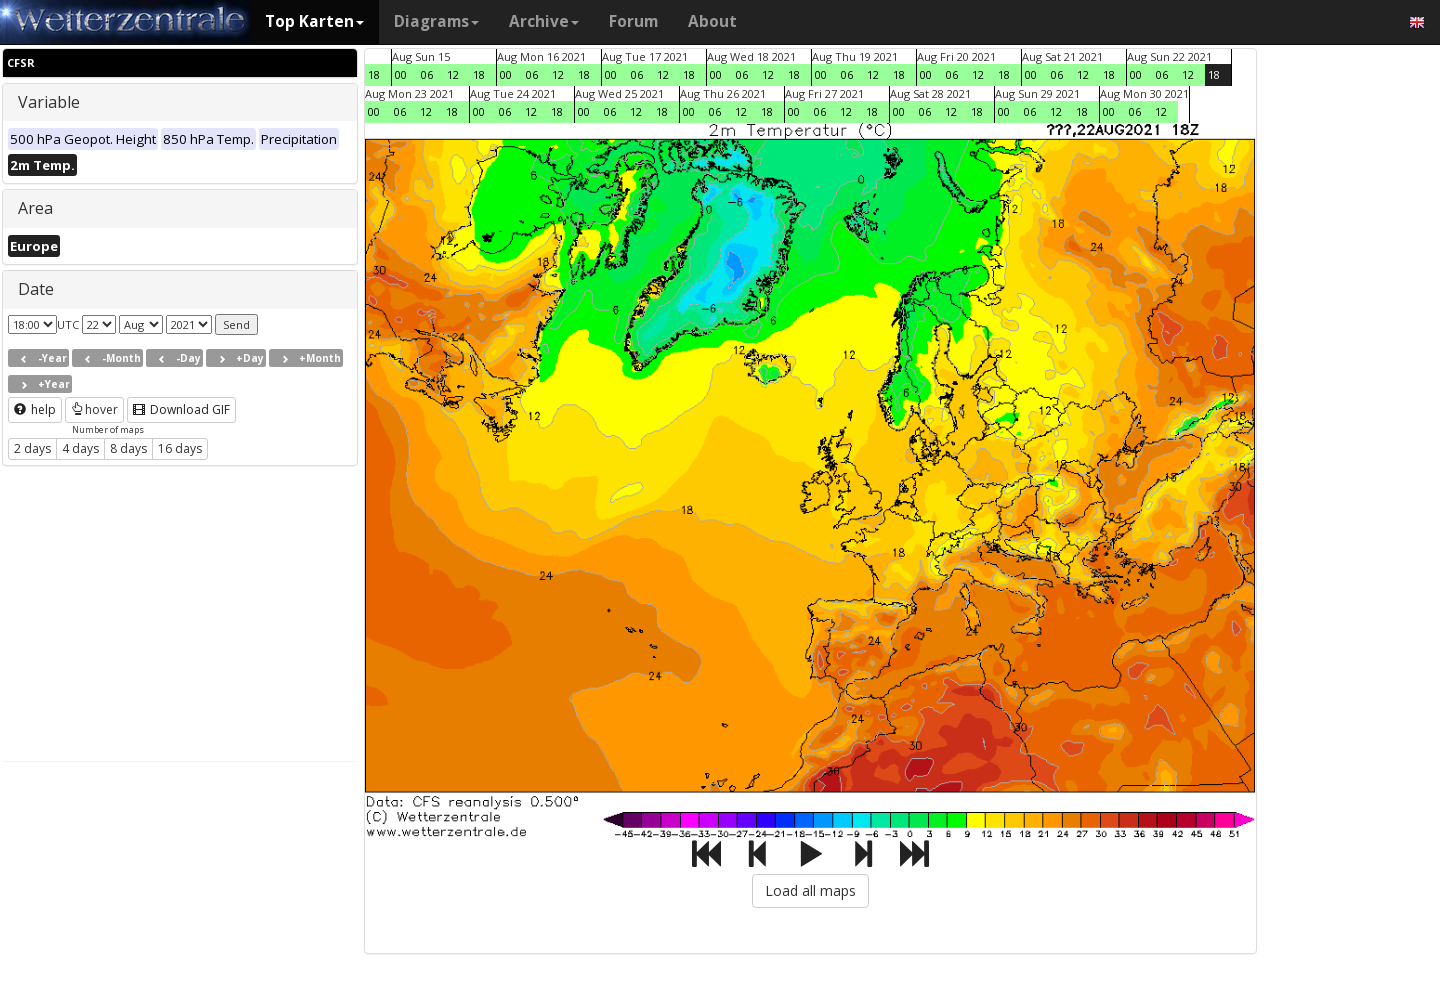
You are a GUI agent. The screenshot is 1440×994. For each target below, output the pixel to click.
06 (427, 74)
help (35, 409)
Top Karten (314, 21)
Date (36, 289)
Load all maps (810, 890)
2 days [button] (32, 448)
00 (401, 74)
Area (35, 208)
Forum (633, 21)
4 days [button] (80, 448)
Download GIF (181, 409)
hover (94, 409)
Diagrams (436, 21)
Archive (544, 21)
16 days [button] (180, 448)
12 (453, 74)
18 (374, 74)
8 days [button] (128, 448)
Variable (49, 102)
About (712, 21)
